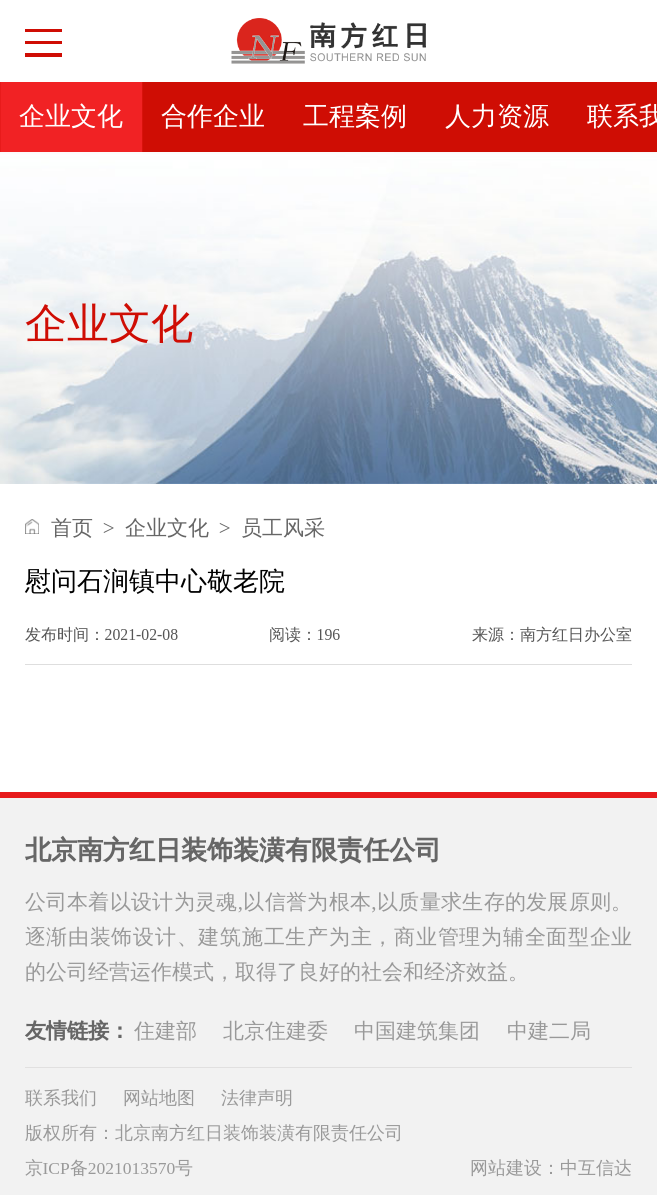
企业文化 (71, 116)
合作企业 (213, 116)
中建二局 (549, 1031)
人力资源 (497, 116)
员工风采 (283, 528)
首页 (72, 528)
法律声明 (257, 1098)
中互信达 (596, 1168)
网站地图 (159, 1098)
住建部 (165, 1031)
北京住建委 (275, 1031)
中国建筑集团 (417, 1031)
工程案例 (355, 116)
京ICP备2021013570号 (109, 1168)
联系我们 (61, 1098)
